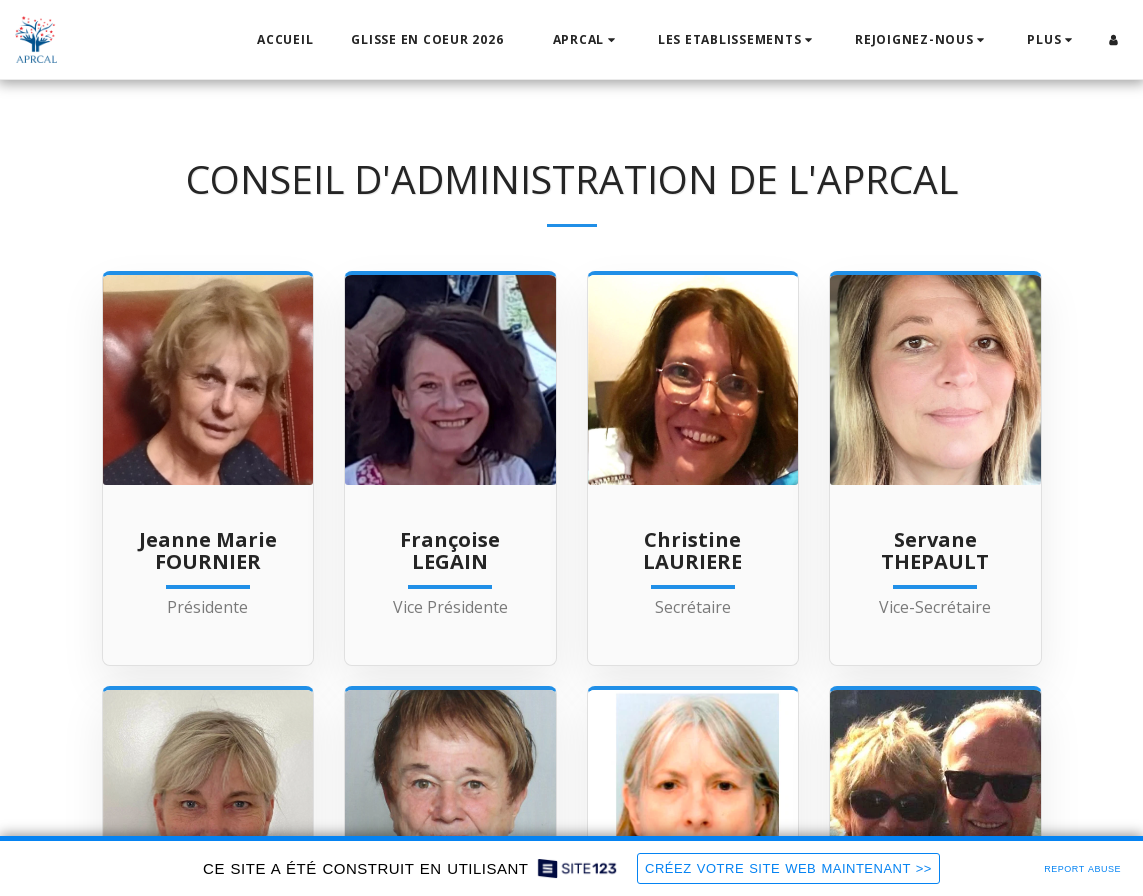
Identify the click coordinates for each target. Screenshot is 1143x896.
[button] (586, 40)
